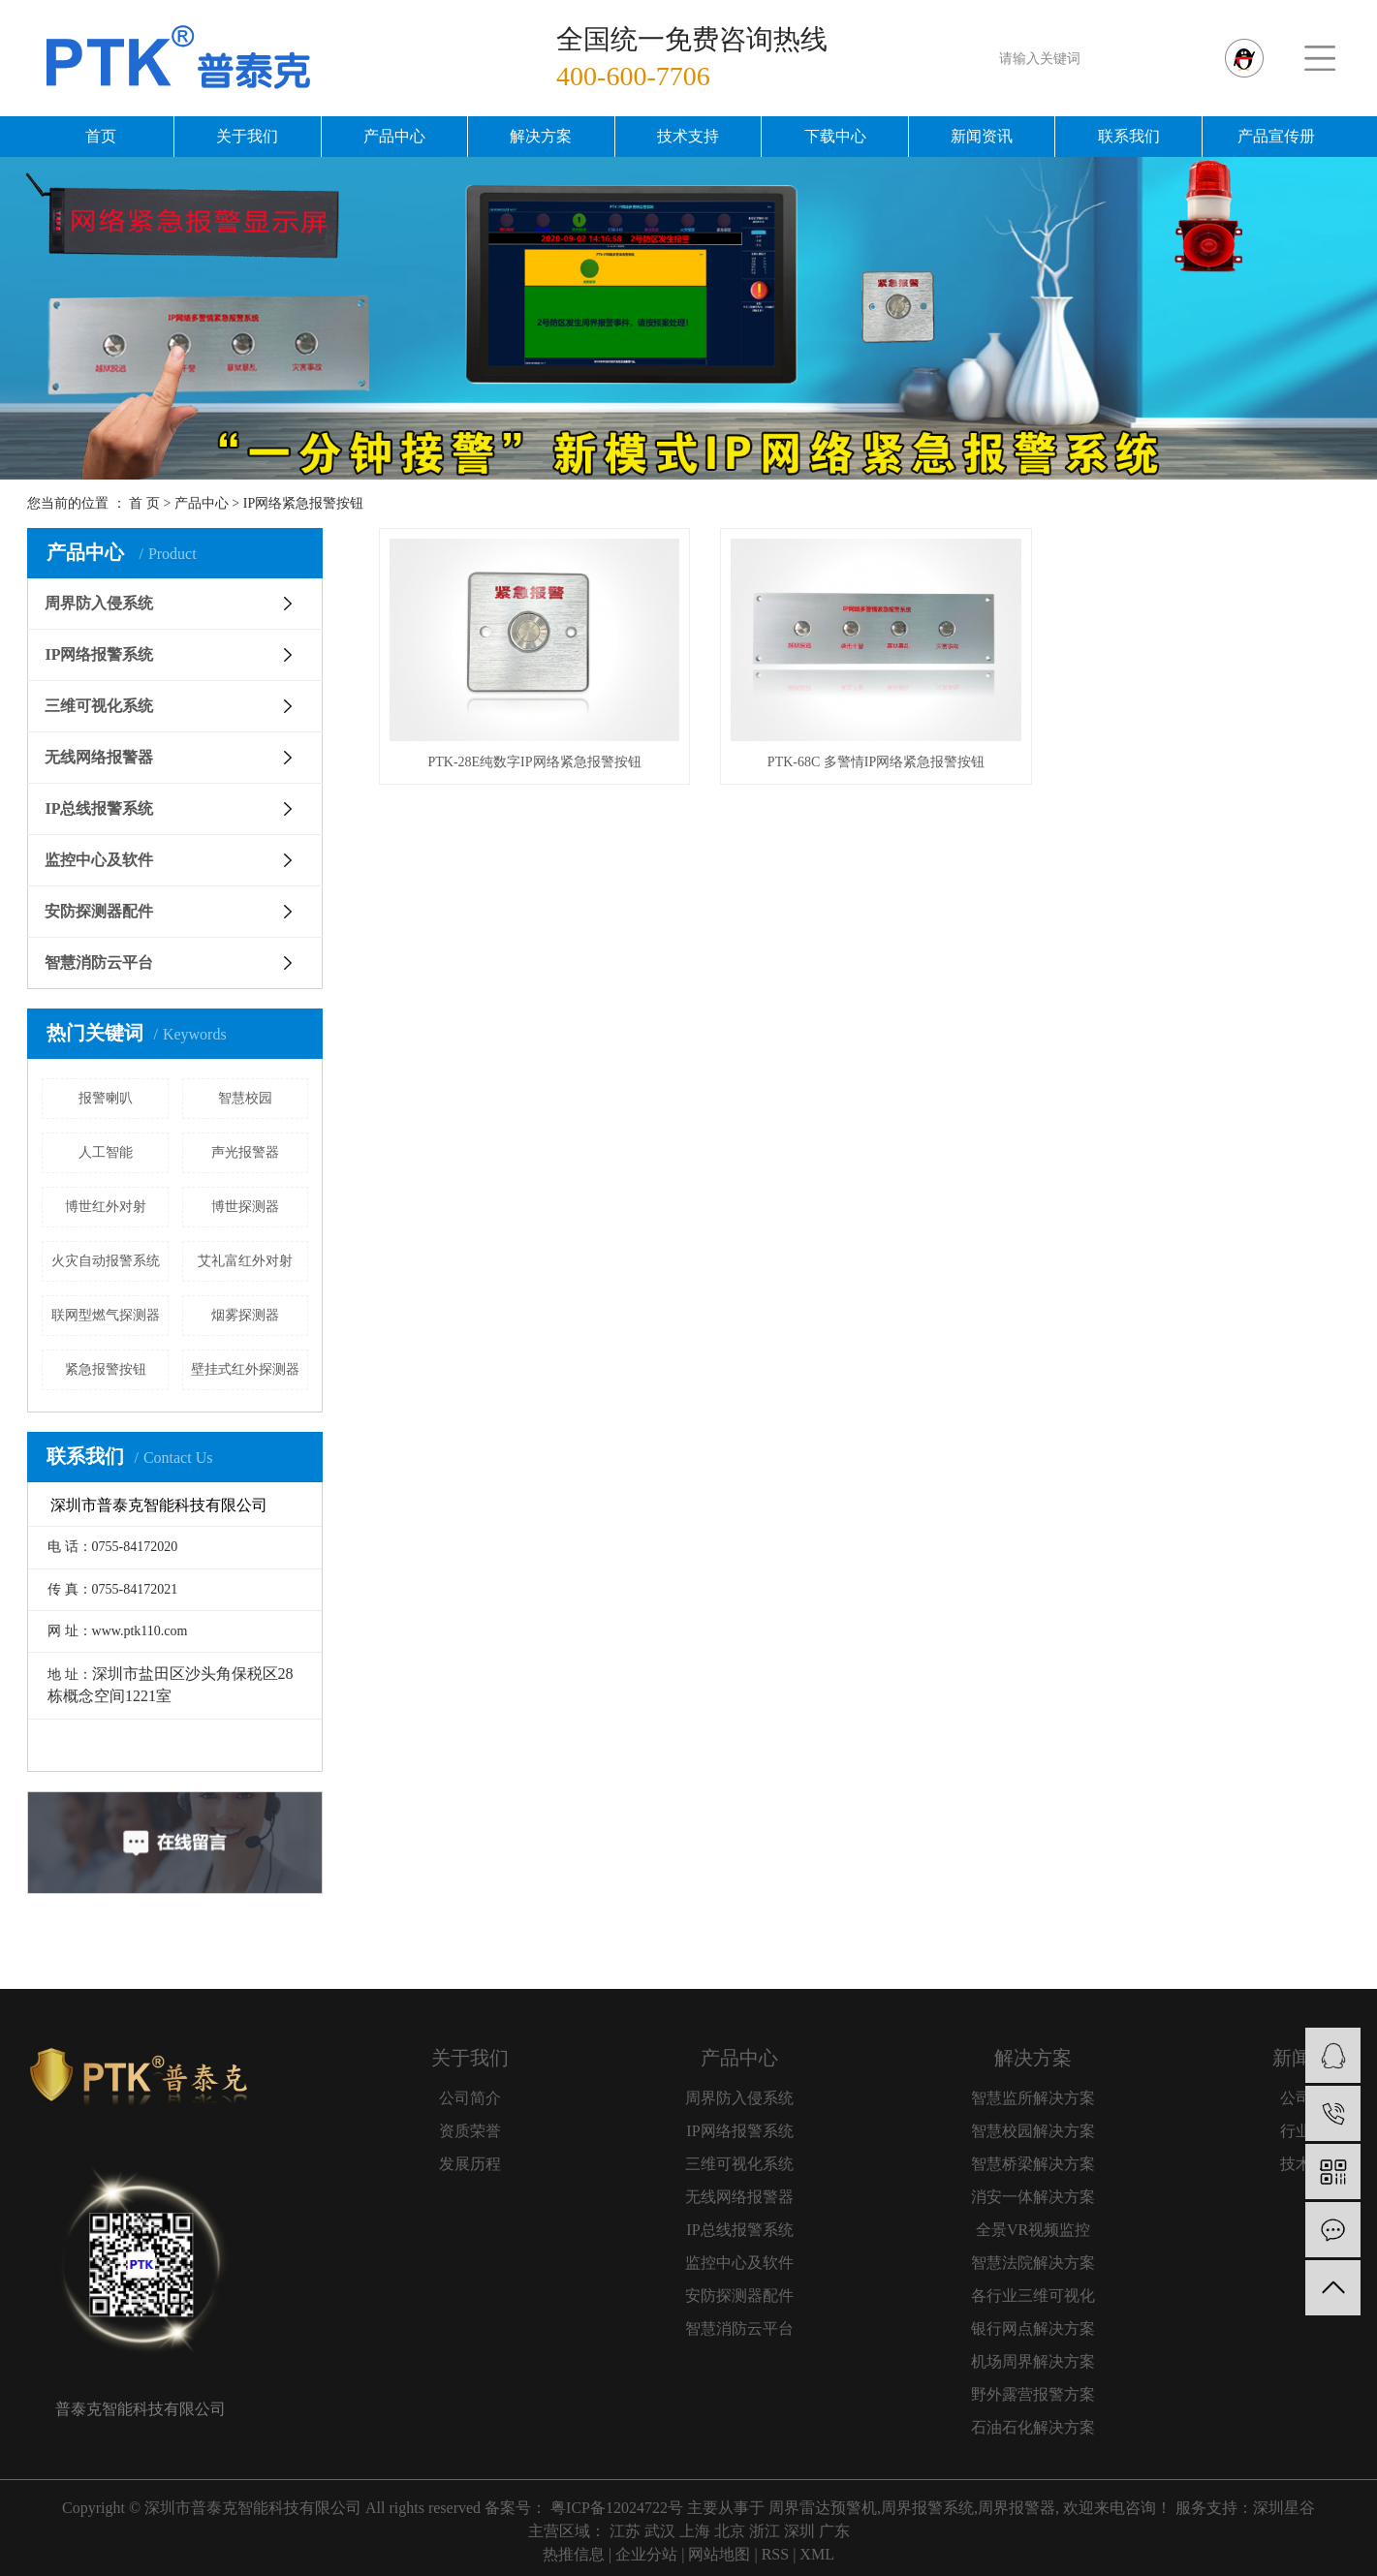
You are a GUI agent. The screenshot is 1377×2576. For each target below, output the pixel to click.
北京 (729, 2531)
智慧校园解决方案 (1033, 2131)
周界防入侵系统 (99, 603)
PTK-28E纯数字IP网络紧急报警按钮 (530, 756)
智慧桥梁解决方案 (1033, 2164)
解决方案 (541, 136)
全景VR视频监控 (1033, 2229)
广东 (834, 2531)
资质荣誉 (470, 2131)
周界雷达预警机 (822, 2507)
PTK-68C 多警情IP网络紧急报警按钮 (863, 756)
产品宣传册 (1276, 136)
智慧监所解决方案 (1033, 2098)
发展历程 (470, 2164)
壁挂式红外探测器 (245, 1369)
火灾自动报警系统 (105, 1261)
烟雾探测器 (245, 1315)
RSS (775, 2554)
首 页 (144, 503)
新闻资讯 (982, 136)
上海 (694, 2531)
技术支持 (688, 136)
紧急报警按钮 (105, 1369)
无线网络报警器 (99, 757)
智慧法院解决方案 (1033, 2262)
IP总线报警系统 (99, 808)
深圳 (799, 2531)
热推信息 (574, 2554)
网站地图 (719, 2554)
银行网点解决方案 (1033, 2328)
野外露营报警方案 (1033, 2394)
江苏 (625, 2531)
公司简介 (470, 2098)
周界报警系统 (927, 2507)
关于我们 (247, 136)
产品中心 (394, 136)
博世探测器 (245, 1206)
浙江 (764, 2531)
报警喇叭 (105, 1098)
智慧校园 (245, 1098)
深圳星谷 (1284, 2507)
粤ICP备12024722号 (616, 2507)
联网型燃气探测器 (105, 1315)
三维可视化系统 (99, 706)
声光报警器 (245, 1152)
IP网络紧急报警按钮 (303, 503)
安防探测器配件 (99, 911)
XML (816, 2554)
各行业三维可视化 (1033, 2295)
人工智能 (105, 1152)
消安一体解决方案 (1033, 2196)
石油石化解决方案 (1033, 2427)
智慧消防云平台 (99, 962)
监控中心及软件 (99, 860)
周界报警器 (1016, 2507)
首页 (100, 136)
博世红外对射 (105, 1206)
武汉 (659, 2531)
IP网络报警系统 (99, 654)
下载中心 (835, 136)
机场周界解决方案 (1033, 2361)
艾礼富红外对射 (245, 1261)
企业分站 (646, 2554)
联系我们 (1129, 136)
